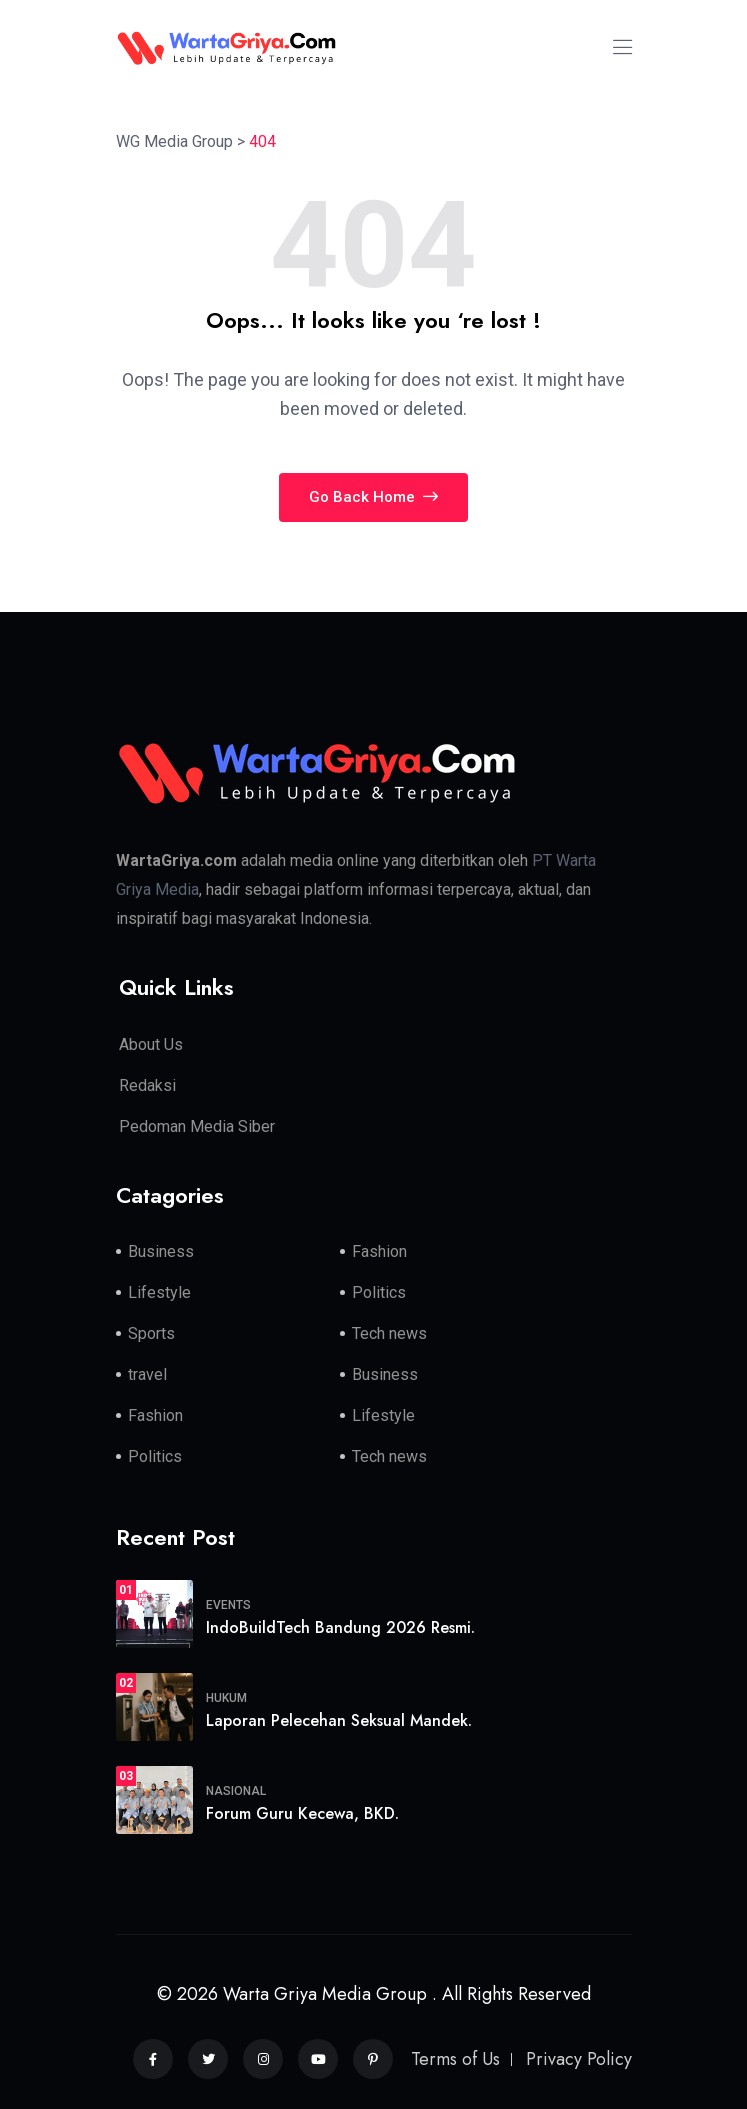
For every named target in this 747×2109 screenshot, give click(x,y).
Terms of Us (455, 2059)
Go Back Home (373, 497)
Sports (151, 1333)
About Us (151, 1044)
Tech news (389, 1333)
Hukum (226, 1698)
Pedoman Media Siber (197, 1126)
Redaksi (147, 1085)
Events (228, 1605)
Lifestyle (159, 1292)
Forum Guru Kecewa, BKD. (302, 1813)
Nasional (236, 1791)
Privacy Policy (579, 2059)
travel (147, 1374)
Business (161, 1251)
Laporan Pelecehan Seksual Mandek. (339, 1720)
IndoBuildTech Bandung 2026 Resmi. (340, 1627)
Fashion (379, 1251)
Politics (379, 1292)
